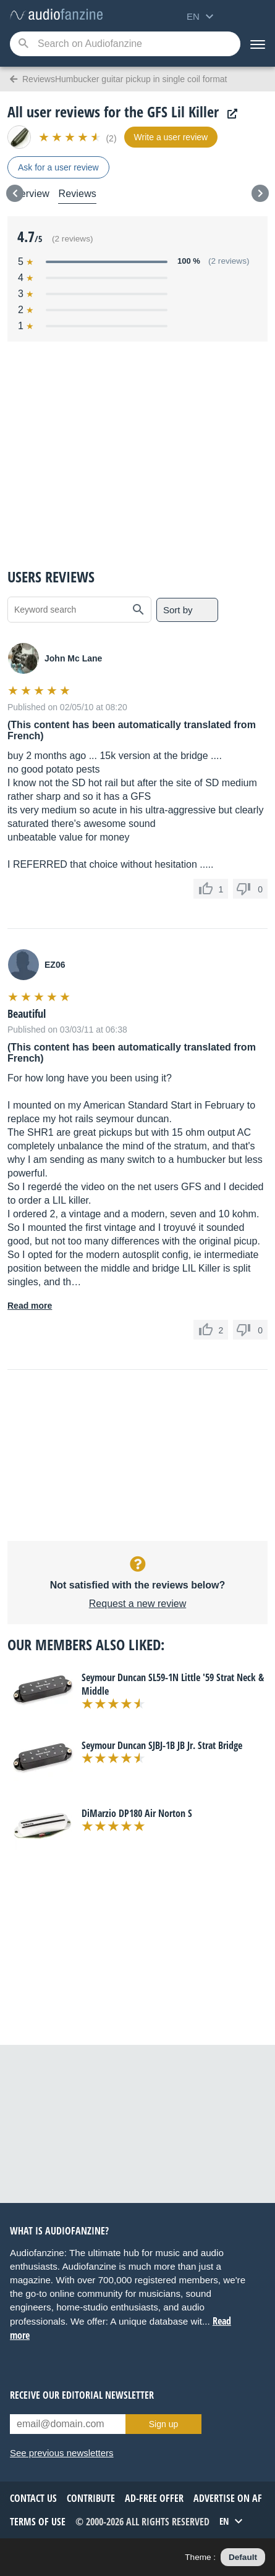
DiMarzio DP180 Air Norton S (137, 1813)
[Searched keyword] (125, 43)
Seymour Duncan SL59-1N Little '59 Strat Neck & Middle (173, 1684)
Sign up (163, 2424)
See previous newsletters (62, 2453)
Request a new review (137, 1603)
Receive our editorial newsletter (82, 2395)
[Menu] (257, 44)
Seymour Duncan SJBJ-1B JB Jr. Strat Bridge (162, 1745)
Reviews (77, 193)
